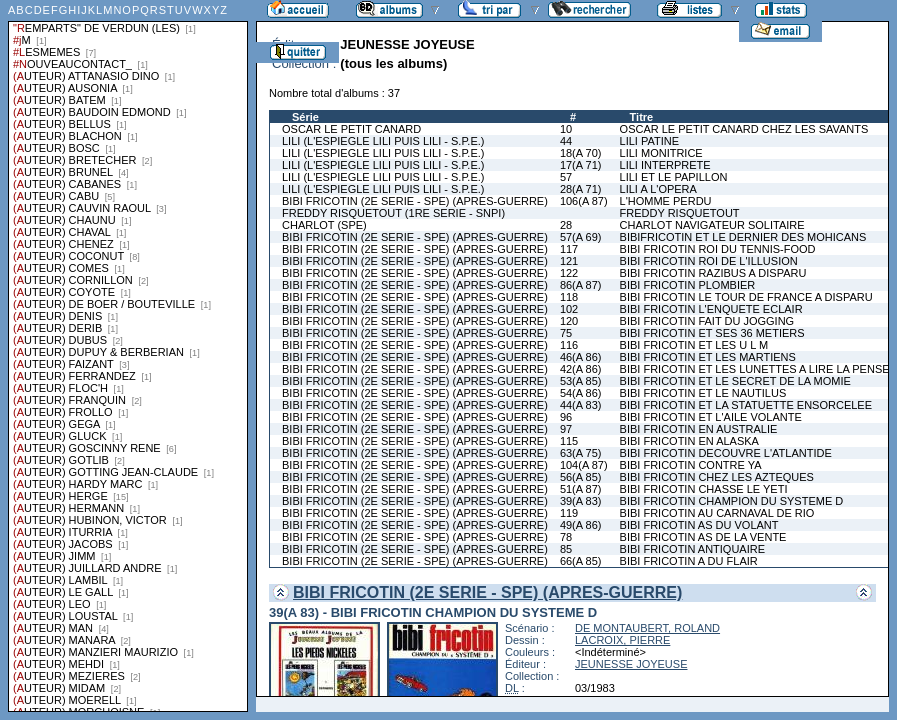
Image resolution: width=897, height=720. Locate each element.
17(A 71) (581, 165)
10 (566, 129)
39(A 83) (581, 501)
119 (569, 513)
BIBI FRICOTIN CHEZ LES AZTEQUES (717, 477)
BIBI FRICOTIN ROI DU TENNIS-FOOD (718, 249)
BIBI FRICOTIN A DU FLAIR (689, 561)
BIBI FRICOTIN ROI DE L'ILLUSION (709, 261)
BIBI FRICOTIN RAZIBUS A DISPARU (713, 273)
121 (569, 261)
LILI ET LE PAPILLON (674, 177)
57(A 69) (581, 237)
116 (569, 345)
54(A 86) (581, 393)
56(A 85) (581, 477)
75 (566, 333)
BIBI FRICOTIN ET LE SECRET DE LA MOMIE (735, 381)
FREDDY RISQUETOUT (680, 213)
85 (566, 549)
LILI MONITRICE (661, 153)
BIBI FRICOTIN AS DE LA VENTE (703, 537)
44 (566, 141)
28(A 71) (581, 189)
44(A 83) (581, 405)
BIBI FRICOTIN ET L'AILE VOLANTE (711, 417)
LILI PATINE (650, 141)
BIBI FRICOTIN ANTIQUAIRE (692, 549)
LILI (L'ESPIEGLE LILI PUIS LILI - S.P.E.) (383, 141)
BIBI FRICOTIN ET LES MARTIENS (708, 357)
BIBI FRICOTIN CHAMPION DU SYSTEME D (732, 501)
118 (569, 297)
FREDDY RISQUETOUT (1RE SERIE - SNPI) (393, 213)
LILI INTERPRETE (665, 165)
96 (566, 417)
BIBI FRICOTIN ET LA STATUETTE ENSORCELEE (746, 405)
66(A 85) (581, 561)
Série (305, 117)
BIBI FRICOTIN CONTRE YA (691, 465)
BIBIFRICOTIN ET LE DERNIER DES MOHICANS (743, 237)
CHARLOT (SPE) (324, 225)
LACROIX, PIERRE (622, 640)
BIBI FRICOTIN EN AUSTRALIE (699, 429)
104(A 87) (584, 465)
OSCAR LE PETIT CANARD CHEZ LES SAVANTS (744, 129)
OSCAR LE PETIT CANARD (351, 129)
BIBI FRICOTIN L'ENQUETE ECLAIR (711, 309)
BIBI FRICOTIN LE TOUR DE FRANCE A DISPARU (746, 297)
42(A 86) (581, 369)
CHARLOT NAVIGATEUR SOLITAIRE (712, 225)
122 (569, 273)
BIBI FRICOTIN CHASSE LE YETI (704, 489)
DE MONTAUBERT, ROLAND (647, 628)
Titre (642, 117)
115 (569, 441)
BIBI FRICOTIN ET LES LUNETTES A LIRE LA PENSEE (758, 369)
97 (566, 429)
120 (569, 321)
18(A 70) (581, 153)
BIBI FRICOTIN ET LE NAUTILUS (703, 393)
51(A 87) (581, 489)
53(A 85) (581, 381)
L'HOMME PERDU (666, 201)
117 (569, 249)
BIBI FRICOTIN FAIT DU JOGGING (707, 321)
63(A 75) (581, 453)
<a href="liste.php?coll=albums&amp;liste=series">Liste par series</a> (128, 356)
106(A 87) (584, 201)
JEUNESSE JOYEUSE (631, 664)
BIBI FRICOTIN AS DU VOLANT (699, 525)
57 (566, 177)
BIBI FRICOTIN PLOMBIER (688, 285)
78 (566, 537)
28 (566, 225)
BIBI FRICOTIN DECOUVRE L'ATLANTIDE (726, 453)
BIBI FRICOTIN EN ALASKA (689, 441)
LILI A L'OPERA (658, 189)
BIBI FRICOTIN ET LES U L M (694, 345)
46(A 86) (581, 357)
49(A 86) (581, 525)
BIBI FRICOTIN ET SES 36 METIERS (712, 333)
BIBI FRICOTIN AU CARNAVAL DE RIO (717, 513)
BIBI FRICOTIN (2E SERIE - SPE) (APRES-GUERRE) (415, 201)
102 (569, 309)
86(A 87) (581, 285)
